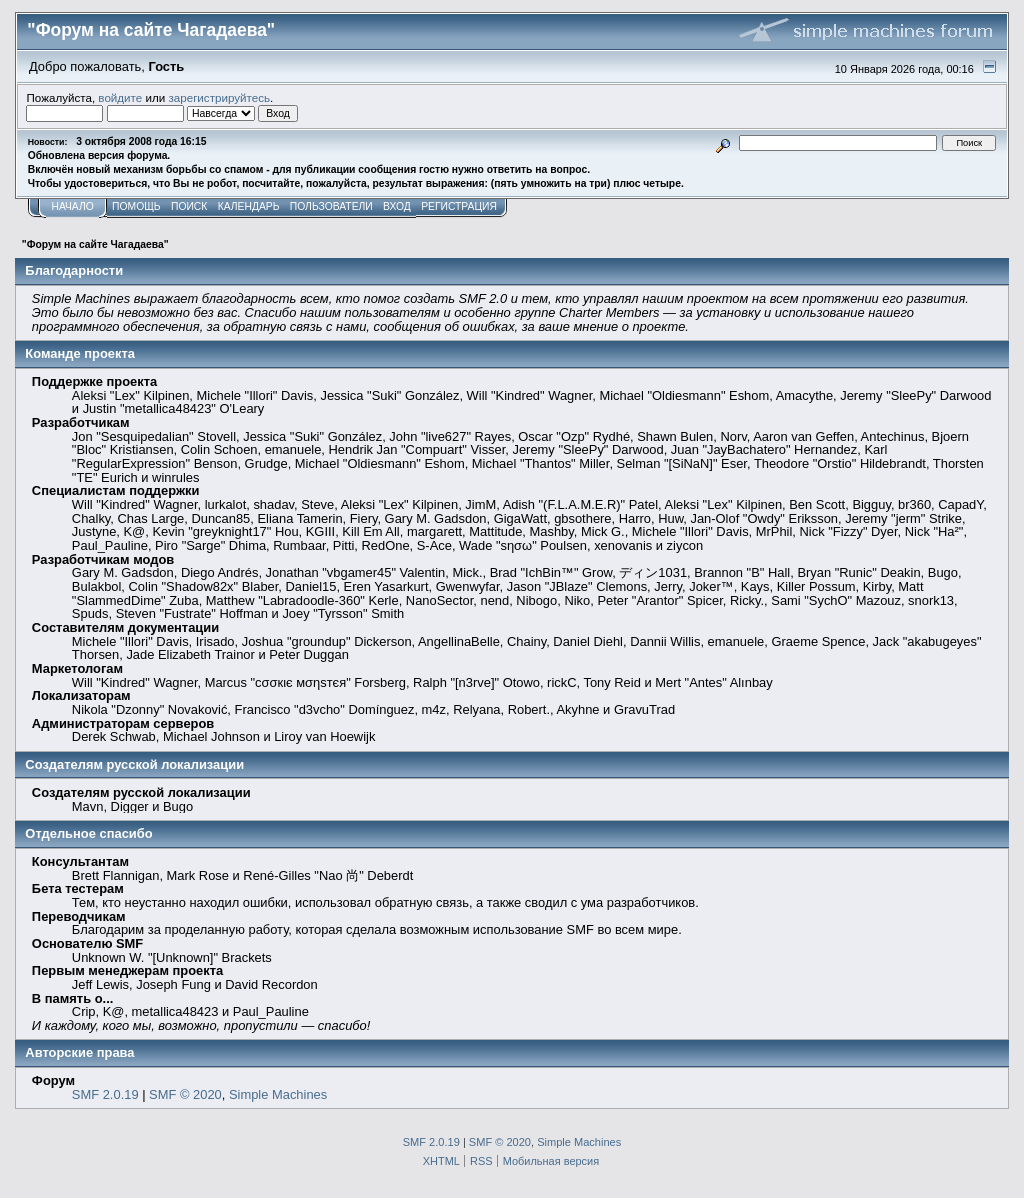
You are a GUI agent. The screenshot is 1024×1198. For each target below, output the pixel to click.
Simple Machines (278, 1094)
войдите (120, 97)
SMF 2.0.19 (105, 1094)
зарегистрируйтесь (219, 97)
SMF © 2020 (185, 1094)
